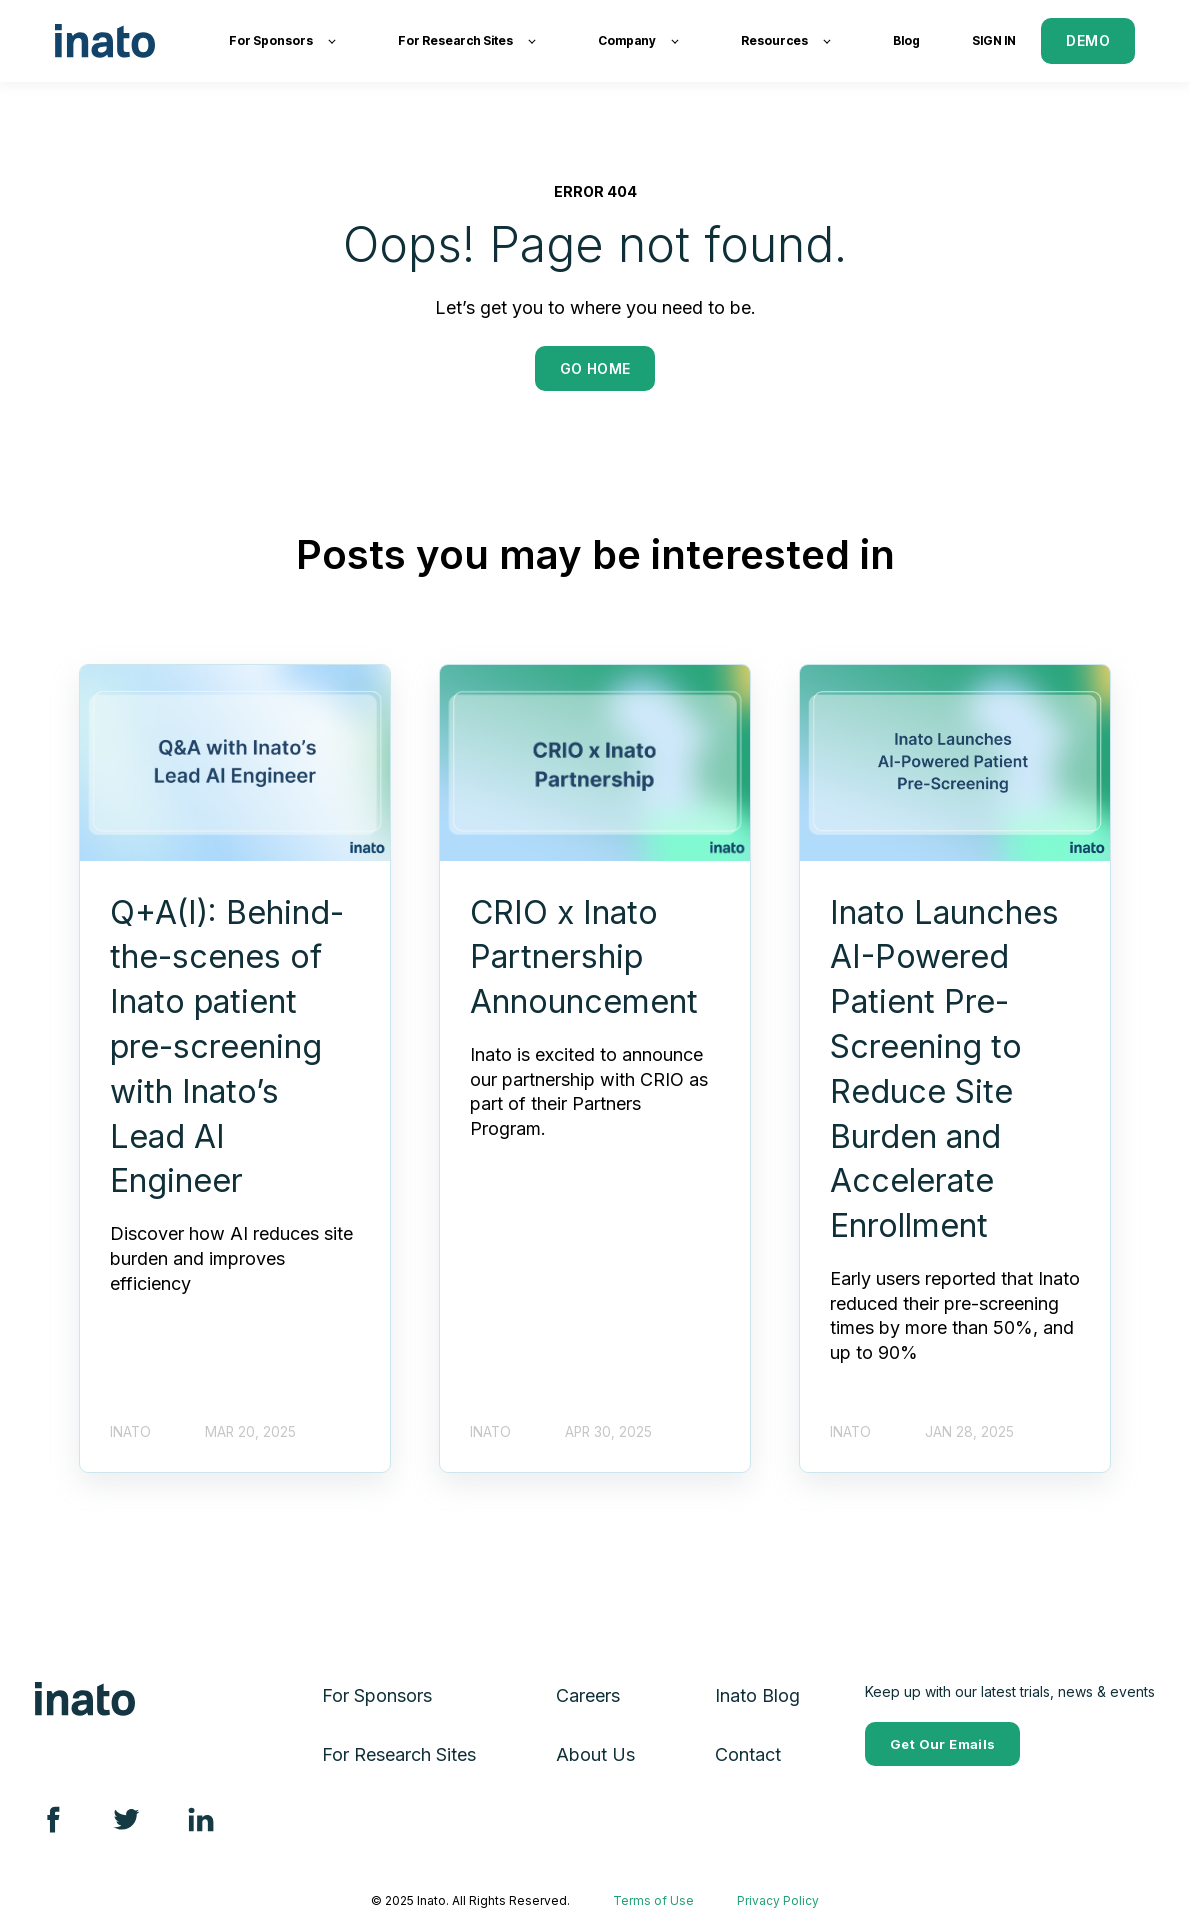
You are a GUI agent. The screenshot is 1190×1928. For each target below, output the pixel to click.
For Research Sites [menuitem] (399, 1754)
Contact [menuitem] (748, 1754)
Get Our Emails (942, 1744)
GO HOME (595, 368)
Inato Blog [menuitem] (757, 1695)
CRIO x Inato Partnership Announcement (584, 957)
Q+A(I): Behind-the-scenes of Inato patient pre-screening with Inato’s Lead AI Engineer (227, 1047)
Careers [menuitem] (588, 1695)
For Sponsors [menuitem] (377, 1695)
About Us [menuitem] (595, 1754)
